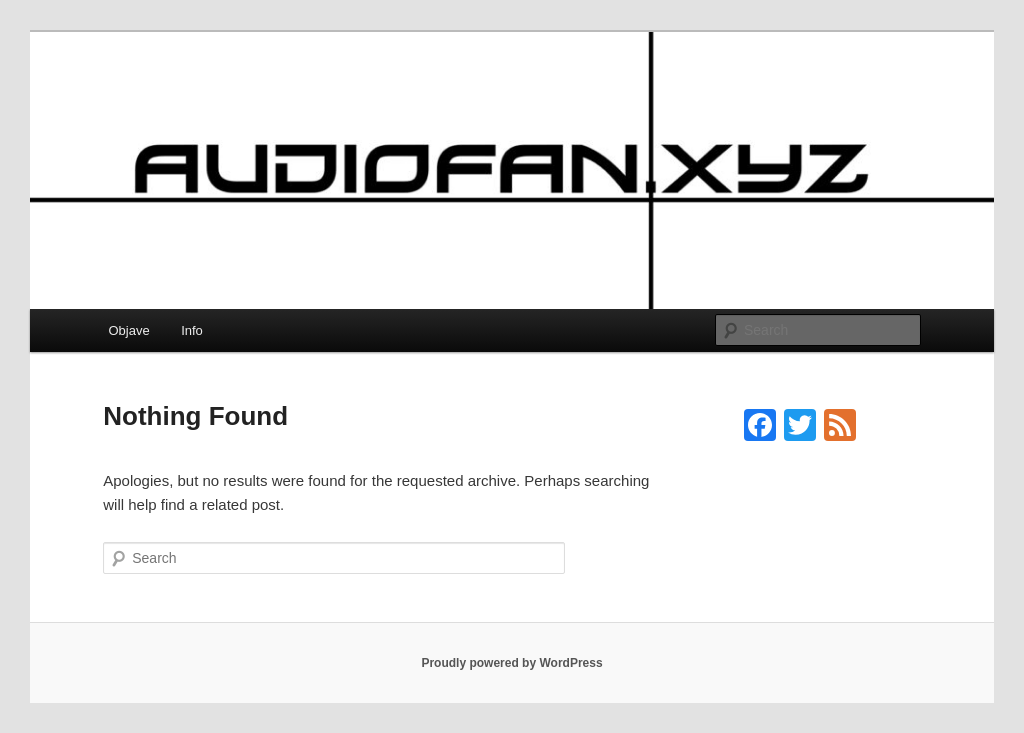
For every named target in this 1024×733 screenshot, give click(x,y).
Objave (128, 330)
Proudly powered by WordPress (511, 663)
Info (192, 330)
